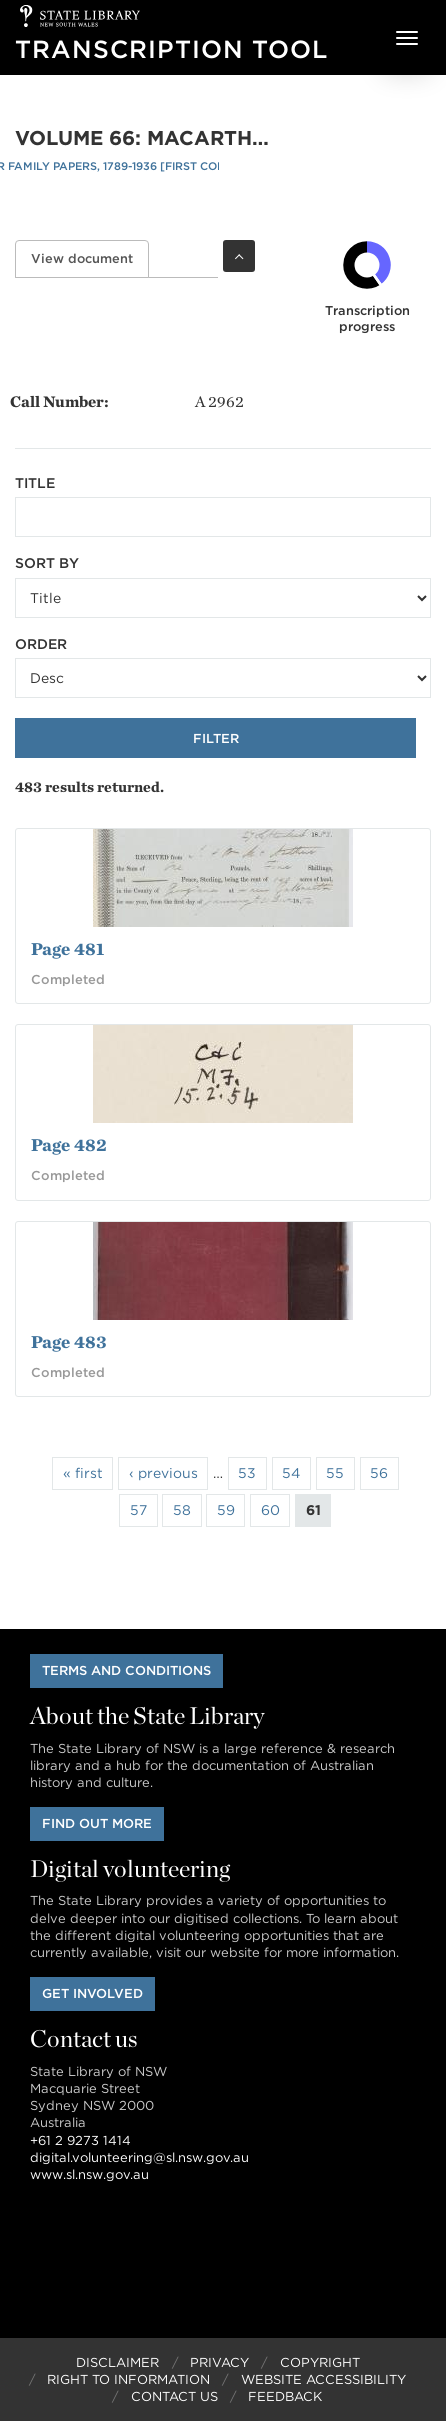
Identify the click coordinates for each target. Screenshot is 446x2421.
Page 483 (69, 1341)
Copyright (320, 2362)
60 (270, 1510)
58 (182, 1510)
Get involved (92, 1993)
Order (41, 644)
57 (138, 1510)
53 (247, 1473)
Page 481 (67, 948)
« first (83, 1473)
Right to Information (128, 2379)
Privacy (219, 2362)
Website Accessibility (323, 2379)
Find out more (97, 1823)
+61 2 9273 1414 (80, 2140)
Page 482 (69, 1144)
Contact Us (174, 2396)
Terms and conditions (126, 1670)
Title (35, 483)
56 (379, 1473)
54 (291, 1473)
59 (226, 1510)
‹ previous (163, 1473)
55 (335, 1473)
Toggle (239, 256)
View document (90, 258)
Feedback (285, 2396)
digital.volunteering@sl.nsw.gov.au (139, 2157)
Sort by (47, 563)
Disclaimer (117, 2362)
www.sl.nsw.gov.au (89, 2174)
